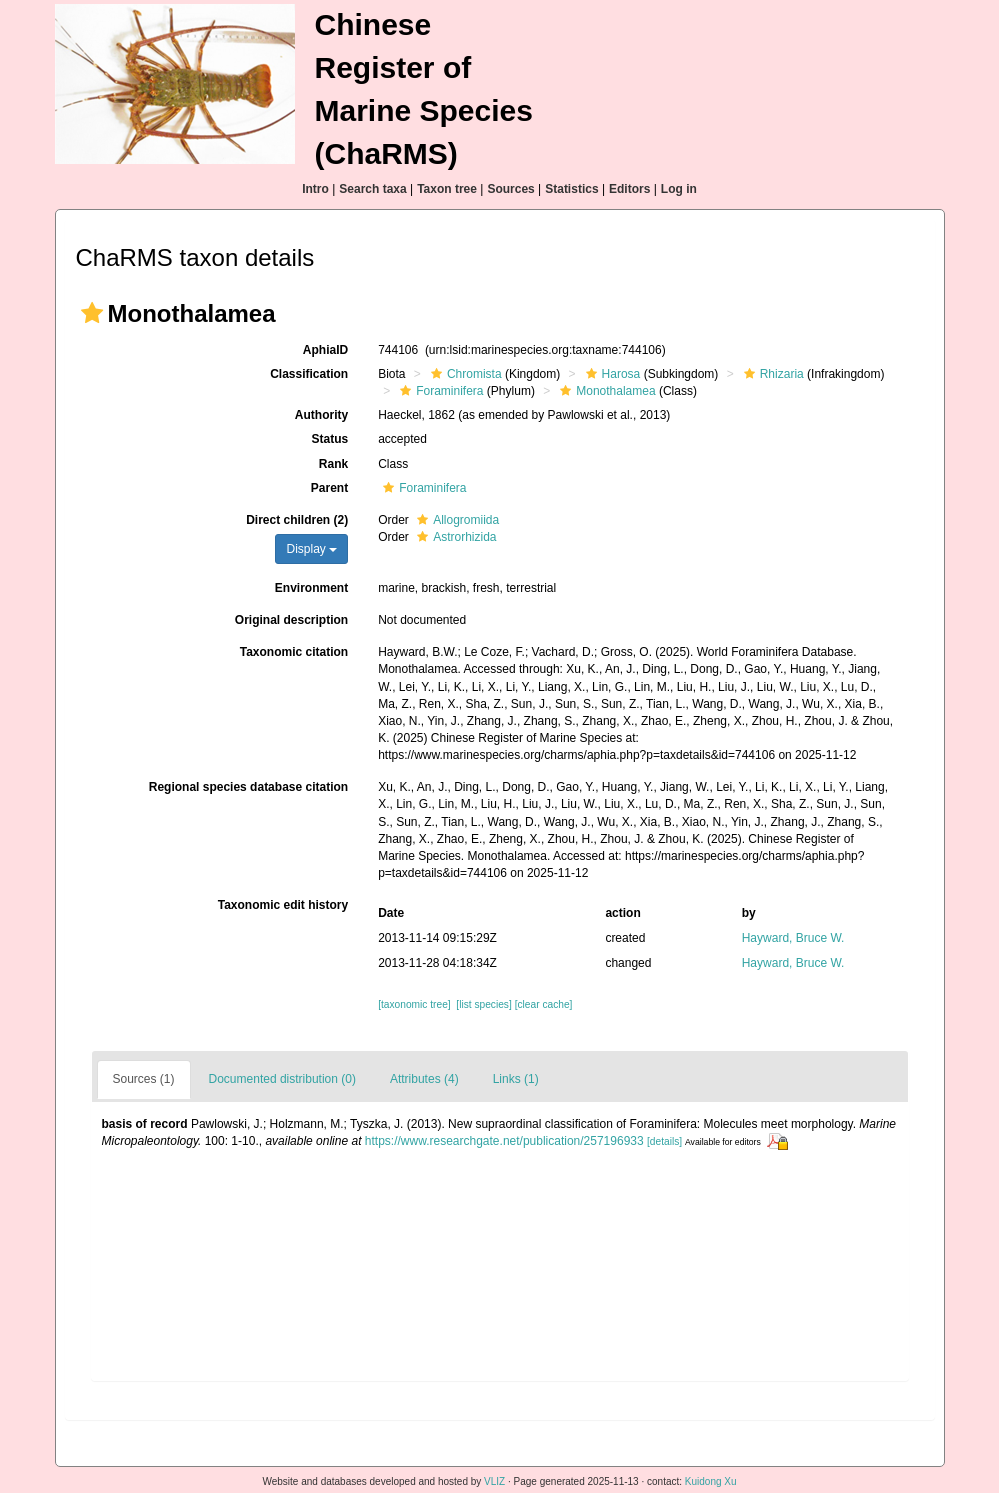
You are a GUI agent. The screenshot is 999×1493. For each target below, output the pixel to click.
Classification (309, 374)
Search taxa (372, 189)
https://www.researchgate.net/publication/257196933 (504, 1141)
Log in (679, 189)
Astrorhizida (454, 537)
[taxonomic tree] (414, 1004)
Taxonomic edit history (283, 905)
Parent (329, 488)
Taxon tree (447, 189)
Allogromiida (455, 520)
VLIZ (494, 1481)
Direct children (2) (297, 520)
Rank (333, 464)
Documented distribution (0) (282, 1079)
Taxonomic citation (294, 652)
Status (329, 439)
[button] (92, 313)
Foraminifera (439, 391)
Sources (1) (144, 1079)
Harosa (611, 374)
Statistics (571, 189)
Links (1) (516, 1079)
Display (311, 549)
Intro (315, 189)
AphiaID (325, 350)
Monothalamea (605, 391)
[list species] (483, 1004)
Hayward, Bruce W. (793, 938)
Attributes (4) (424, 1079)
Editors (629, 189)
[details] (664, 1141)
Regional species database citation (248, 787)
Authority (321, 415)
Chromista (464, 374)
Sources (510, 189)
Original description (291, 620)
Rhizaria (771, 374)
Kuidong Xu (711, 1481)
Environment (311, 588)
